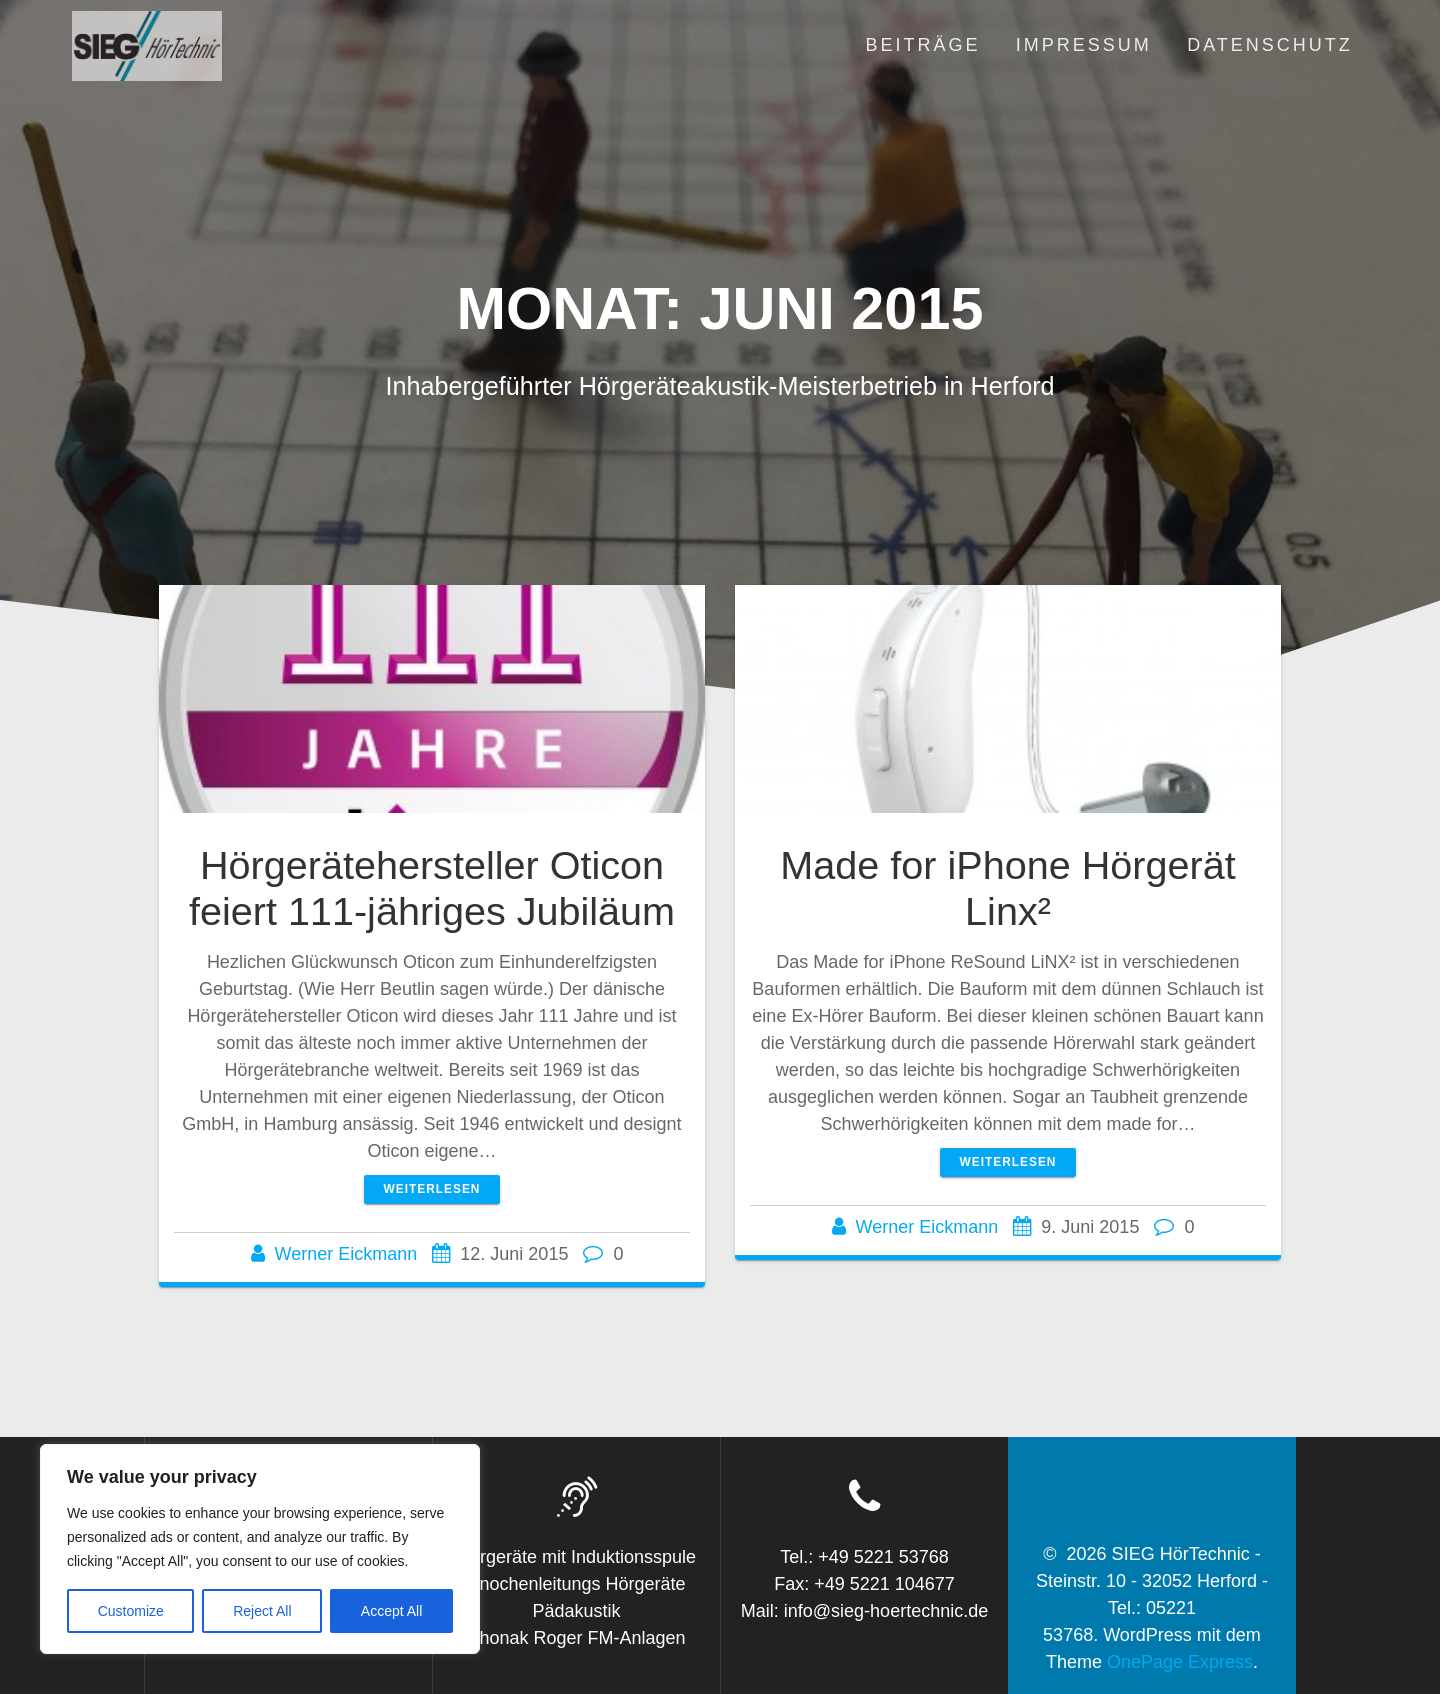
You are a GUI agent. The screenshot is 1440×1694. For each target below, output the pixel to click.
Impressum (1084, 45)
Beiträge (922, 45)
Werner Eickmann (346, 1254)
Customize (131, 1611)
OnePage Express (1180, 1662)
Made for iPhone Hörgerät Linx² (1007, 888)
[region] (260, 1549)
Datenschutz (1270, 45)
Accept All (391, 1611)
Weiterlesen (432, 1189)
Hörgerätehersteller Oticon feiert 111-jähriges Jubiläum (432, 888)
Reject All (262, 1611)
